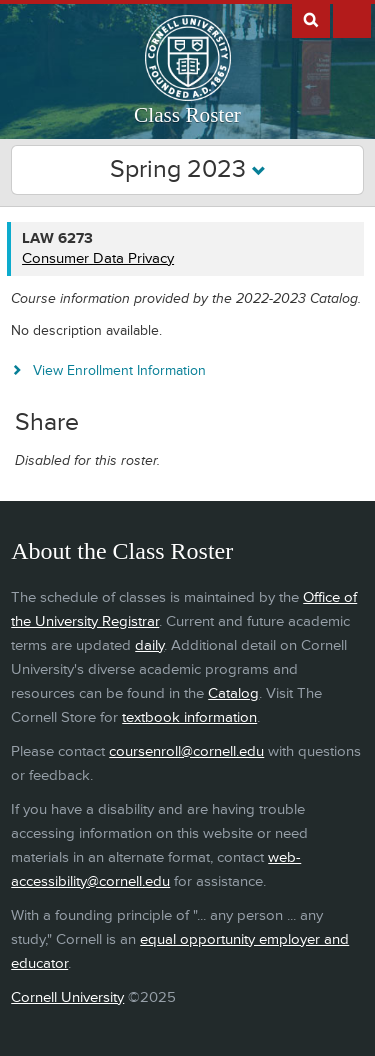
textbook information (189, 717)
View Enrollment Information (119, 370)
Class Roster (187, 115)
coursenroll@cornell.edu (186, 751)
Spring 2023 (188, 169)
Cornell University (67, 997)
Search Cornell (311, 19)
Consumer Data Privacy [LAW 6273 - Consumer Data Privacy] (98, 258)
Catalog (233, 693)
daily (149, 645)
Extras (352, 19)
